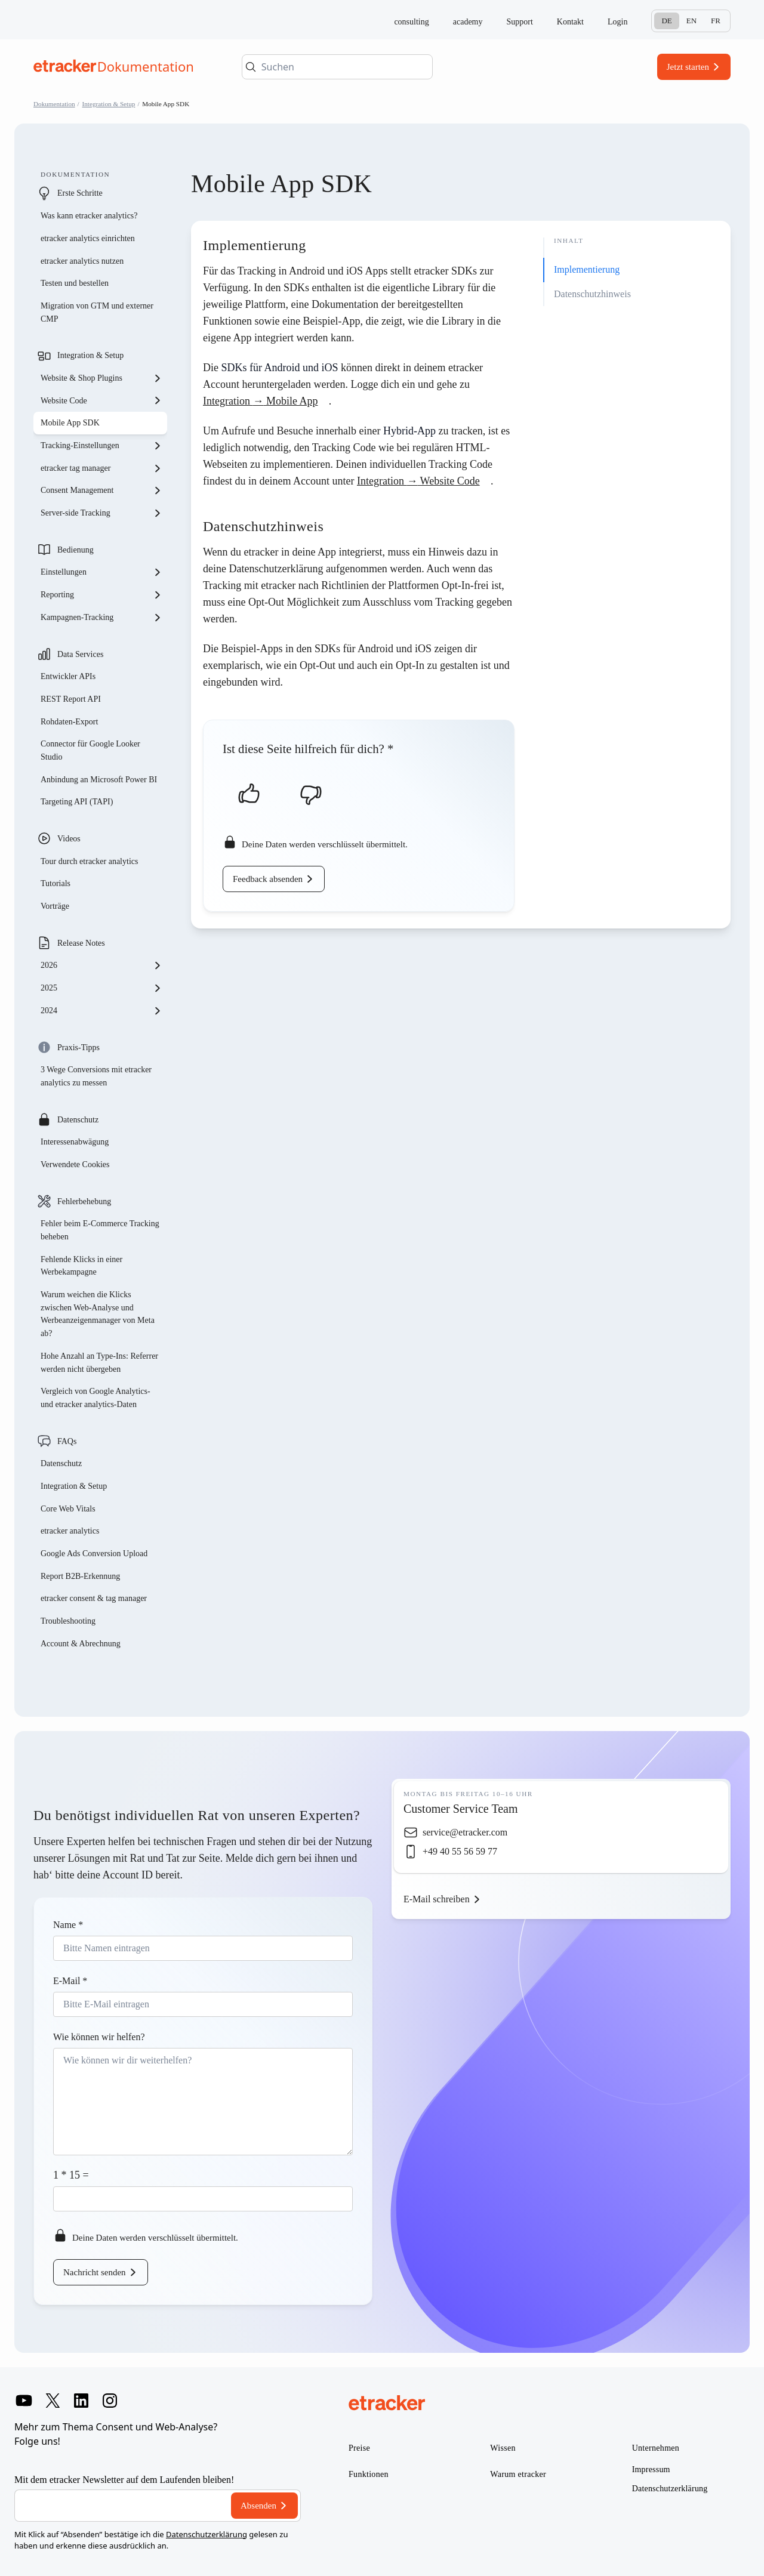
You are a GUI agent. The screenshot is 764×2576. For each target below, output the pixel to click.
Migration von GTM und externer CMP (97, 312)
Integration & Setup (108, 103)
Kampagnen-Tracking (101, 617)
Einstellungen (101, 572)
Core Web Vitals (68, 1508)
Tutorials (55, 883)
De (666, 20)
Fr (715, 20)
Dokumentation (54, 103)
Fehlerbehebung (84, 1201)
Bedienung (75, 549)
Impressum (651, 2469)
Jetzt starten (688, 67)
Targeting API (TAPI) (77, 801)
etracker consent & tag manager (94, 1598)
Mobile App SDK (70, 422)
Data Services (80, 654)
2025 (101, 988)
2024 (101, 1011)
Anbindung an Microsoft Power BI (99, 779)
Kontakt (570, 21)
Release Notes (81, 943)
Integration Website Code (418, 481)
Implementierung (587, 269)
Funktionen (369, 2474)
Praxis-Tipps (78, 1047)
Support (520, 21)
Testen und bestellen (75, 283)
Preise (359, 2448)
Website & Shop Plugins (101, 378)
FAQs (66, 1441)
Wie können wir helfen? (99, 2037)
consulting (411, 21)
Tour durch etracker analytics (89, 861)
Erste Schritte (80, 193)
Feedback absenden (268, 879)
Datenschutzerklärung (206, 2534)
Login (617, 21)
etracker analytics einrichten (88, 238)
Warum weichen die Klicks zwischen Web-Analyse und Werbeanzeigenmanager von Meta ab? (98, 1314)
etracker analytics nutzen (82, 261)
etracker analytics (70, 1530)
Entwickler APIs (68, 676)
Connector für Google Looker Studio (90, 750)
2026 (101, 965)
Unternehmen (656, 2448)
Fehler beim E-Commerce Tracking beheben (100, 1230)
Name (68, 1925)
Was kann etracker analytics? (90, 215)
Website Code (101, 400)
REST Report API (71, 699)
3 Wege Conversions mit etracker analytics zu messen (96, 1076)
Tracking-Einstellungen (101, 446)
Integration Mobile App (260, 401)
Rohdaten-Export (69, 721)
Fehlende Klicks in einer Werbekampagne (81, 1266)
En (691, 20)
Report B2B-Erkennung (80, 1576)
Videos (69, 838)
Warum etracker (518, 2474)
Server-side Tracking (101, 513)
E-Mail (70, 1981)
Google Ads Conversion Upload (94, 1553)
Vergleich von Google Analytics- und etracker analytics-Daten (95, 1398)
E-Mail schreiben (436, 1899)
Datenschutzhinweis (592, 294)
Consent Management (101, 490)
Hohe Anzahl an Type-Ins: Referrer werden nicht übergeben (99, 1363)
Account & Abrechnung (81, 1643)
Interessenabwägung (75, 1141)
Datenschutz (77, 1119)
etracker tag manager (101, 468)
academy (468, 21)
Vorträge (55, 906)
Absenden (258, 2505)
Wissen (502, 2448)
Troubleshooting (68, 1620)
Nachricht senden (94, 2272)
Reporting (101, 595)
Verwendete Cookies (75, 1164)
